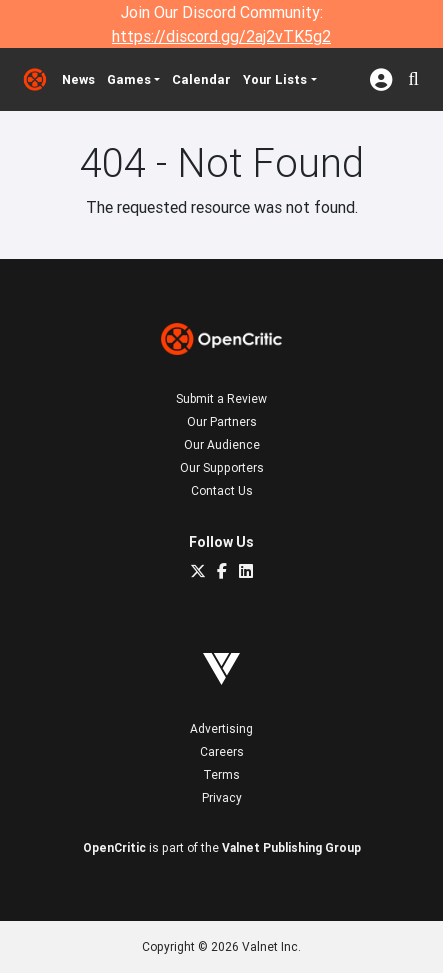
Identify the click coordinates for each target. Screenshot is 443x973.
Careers (222, 751)
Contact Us (222, 490)
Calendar (201, 79)
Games (129, 79)
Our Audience (222, 444)
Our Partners (222, 421)
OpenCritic (114, 847)
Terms (221, 774)
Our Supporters (222, 467)
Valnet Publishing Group (291, 847)
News (78, 79)
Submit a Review (221, 398)
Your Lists (275, 79)
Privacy (222, 797)
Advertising (221, 728)
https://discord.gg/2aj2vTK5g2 (221, 36)
